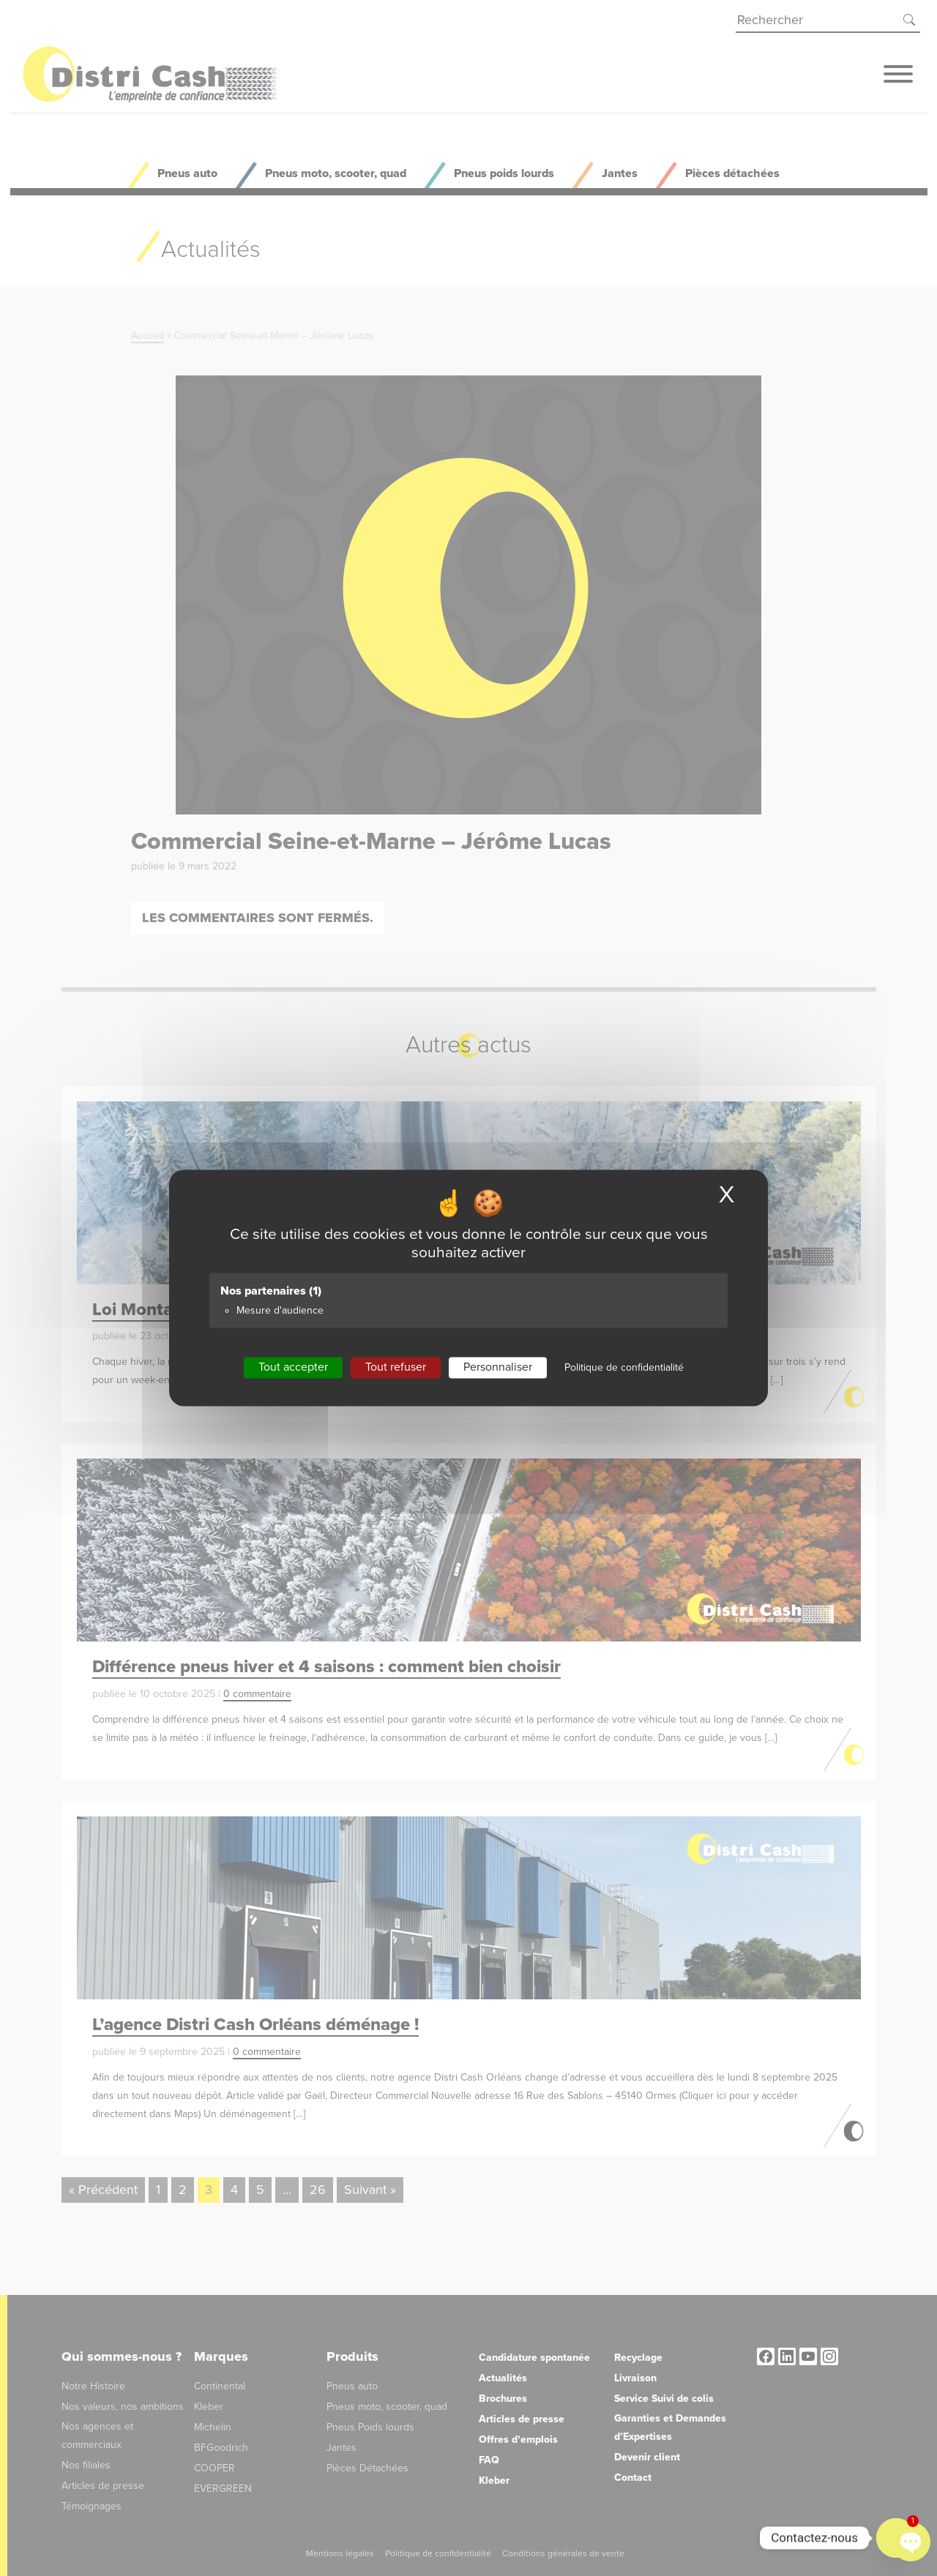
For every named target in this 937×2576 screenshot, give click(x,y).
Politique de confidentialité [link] (624, 1367)
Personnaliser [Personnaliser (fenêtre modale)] (497, 1367)
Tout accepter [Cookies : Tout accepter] (293, 1367)
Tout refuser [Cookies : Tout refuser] (395, 1367)
